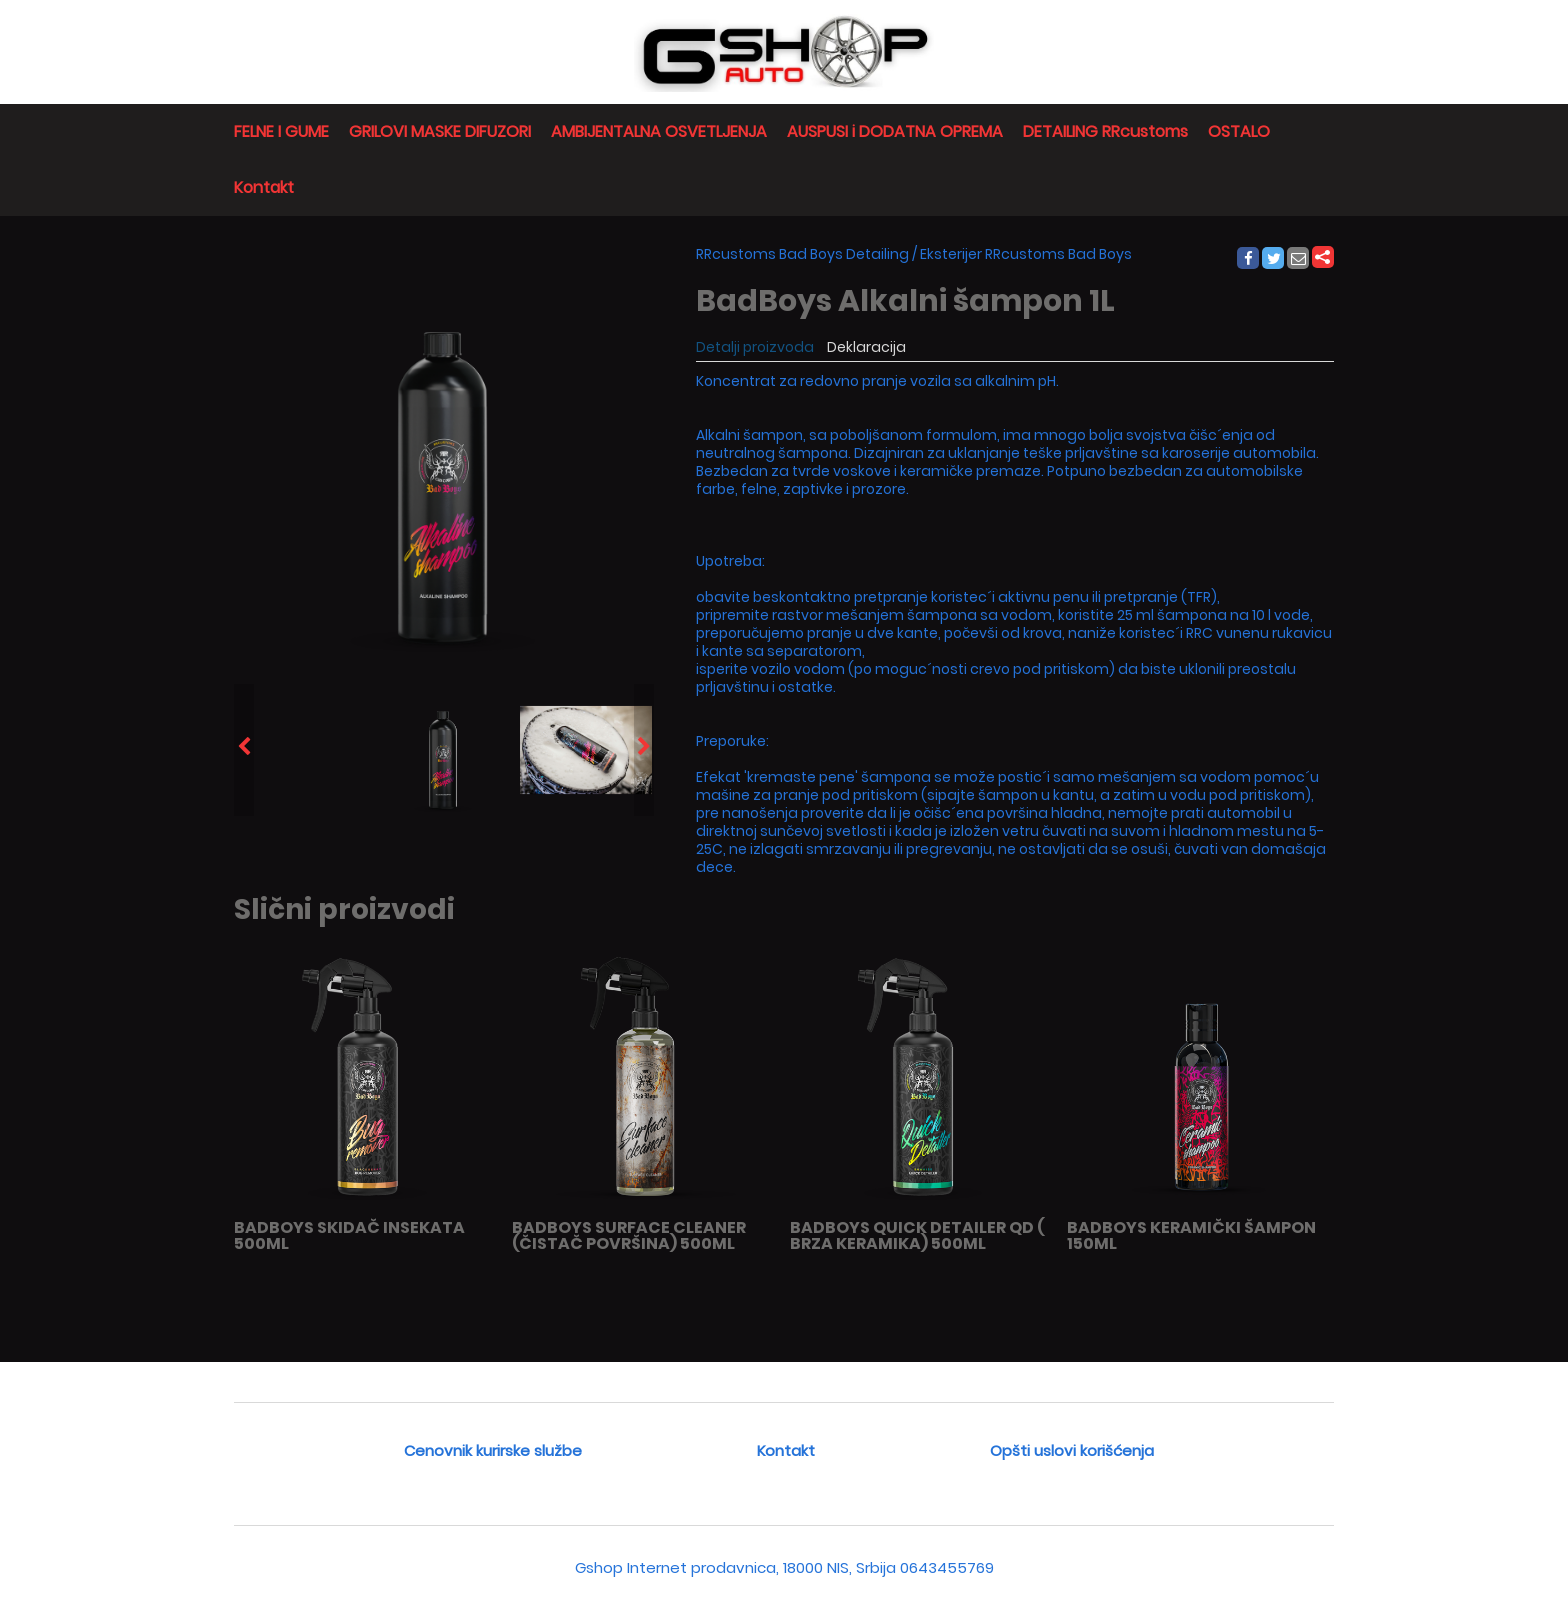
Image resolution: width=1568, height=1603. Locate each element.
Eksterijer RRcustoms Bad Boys (1026, 254)
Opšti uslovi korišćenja (1072, 1450)
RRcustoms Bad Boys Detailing (802, 254)
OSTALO (1239, 131)
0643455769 (947, 1567)
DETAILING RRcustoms (1105, 131)
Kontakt (264, 187)
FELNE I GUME (281, 131)
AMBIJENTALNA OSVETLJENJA (659, 131)
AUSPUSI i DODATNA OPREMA (895, 131)
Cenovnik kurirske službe (493, 1450)
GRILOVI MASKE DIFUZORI (440, 131)
